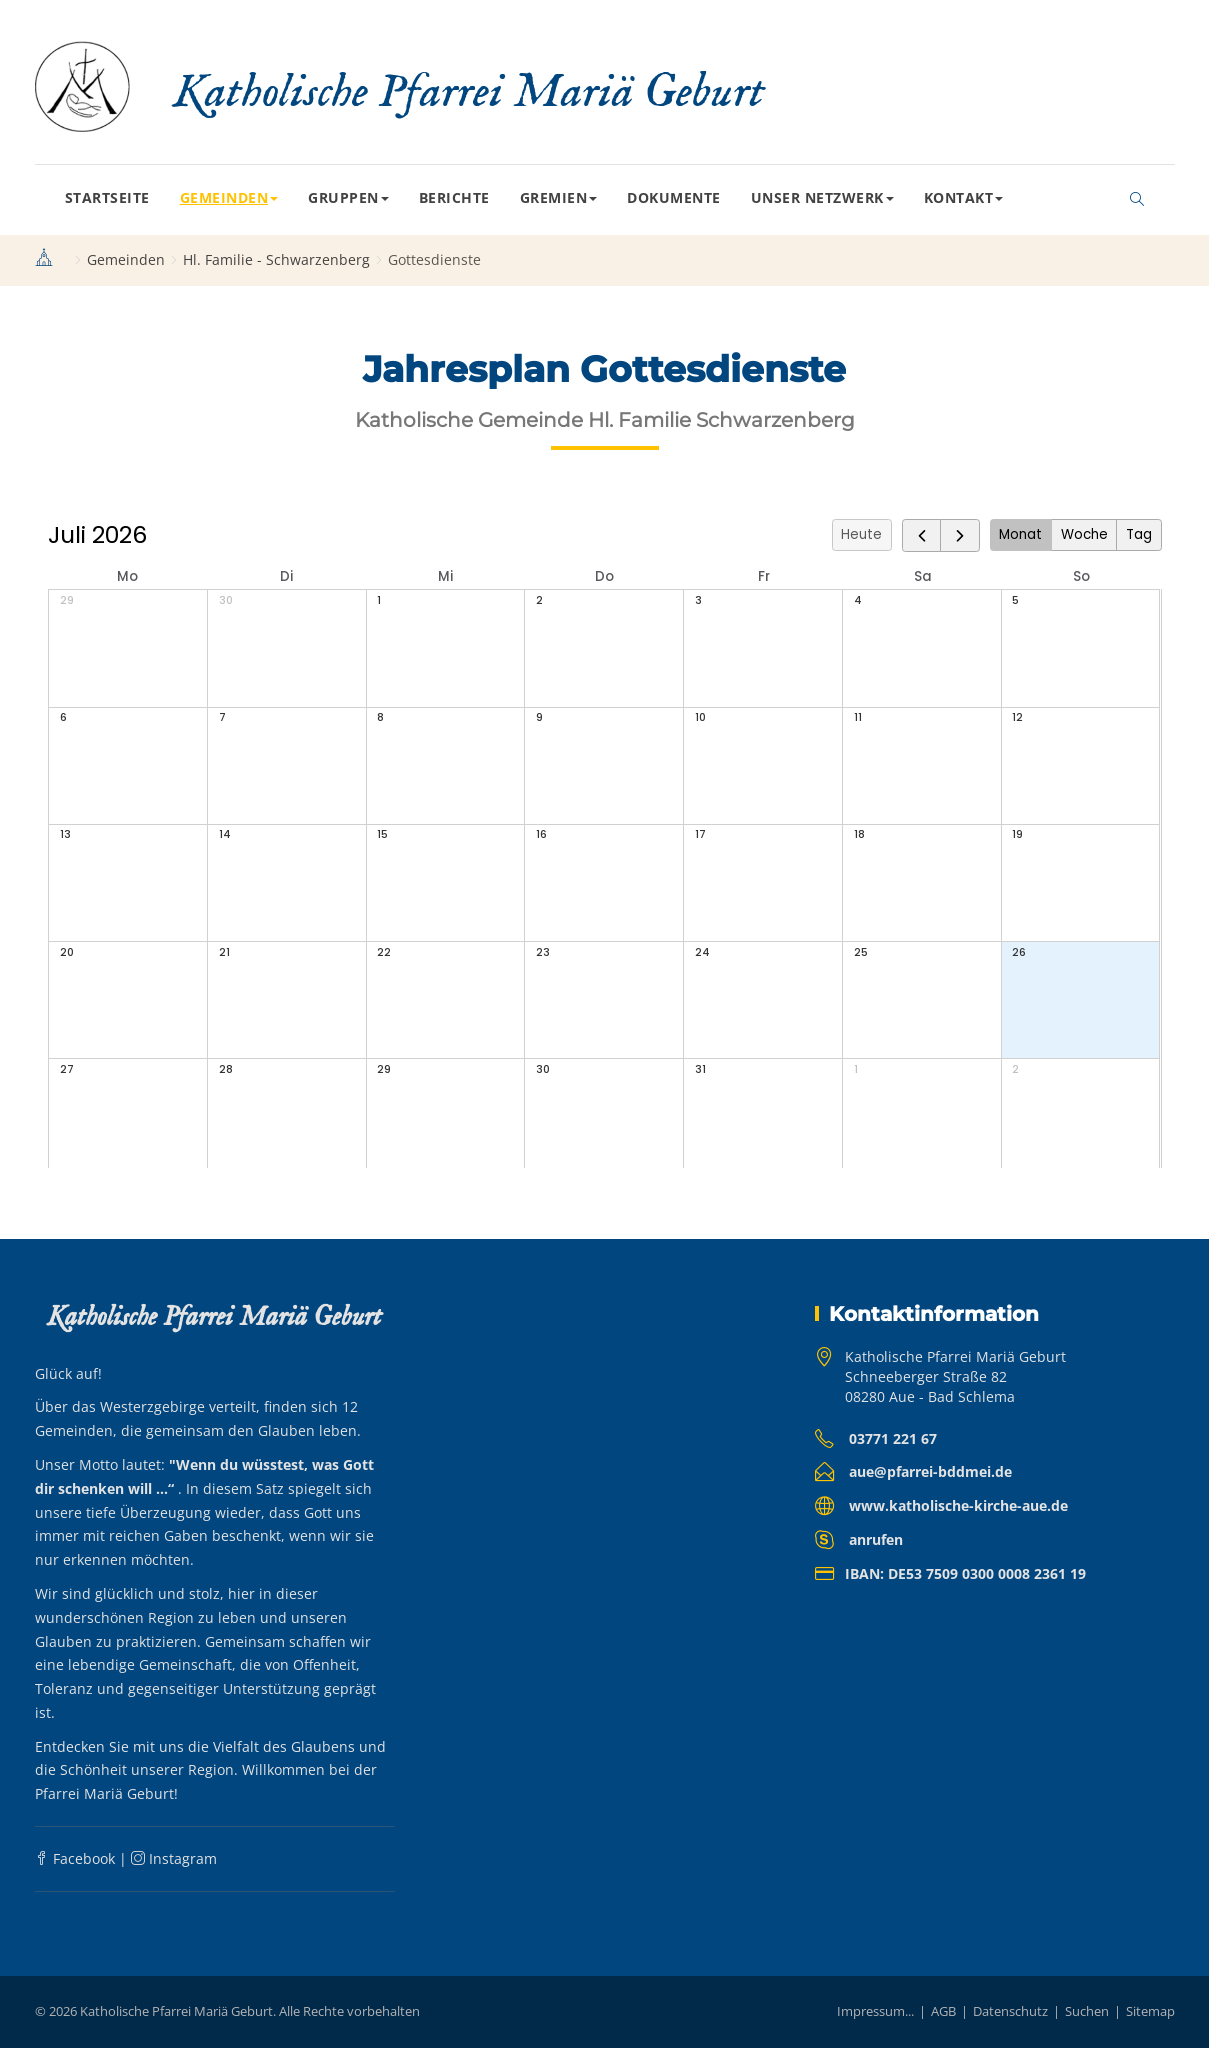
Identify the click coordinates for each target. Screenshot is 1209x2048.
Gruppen (348, 197)
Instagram (174, 1858)
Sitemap (1150, 2011)
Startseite (107, 197)
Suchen (1087, 2011)
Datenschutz (1010, 2011)
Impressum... (875, 2011)
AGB (943, 2011)
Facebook (75, 1858)
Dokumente (674, 197)
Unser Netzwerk (822, 197)
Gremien (559, 197)
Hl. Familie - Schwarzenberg (276, 259)
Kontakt (964, 197)
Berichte (454, 197)
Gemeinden (229, 197)
